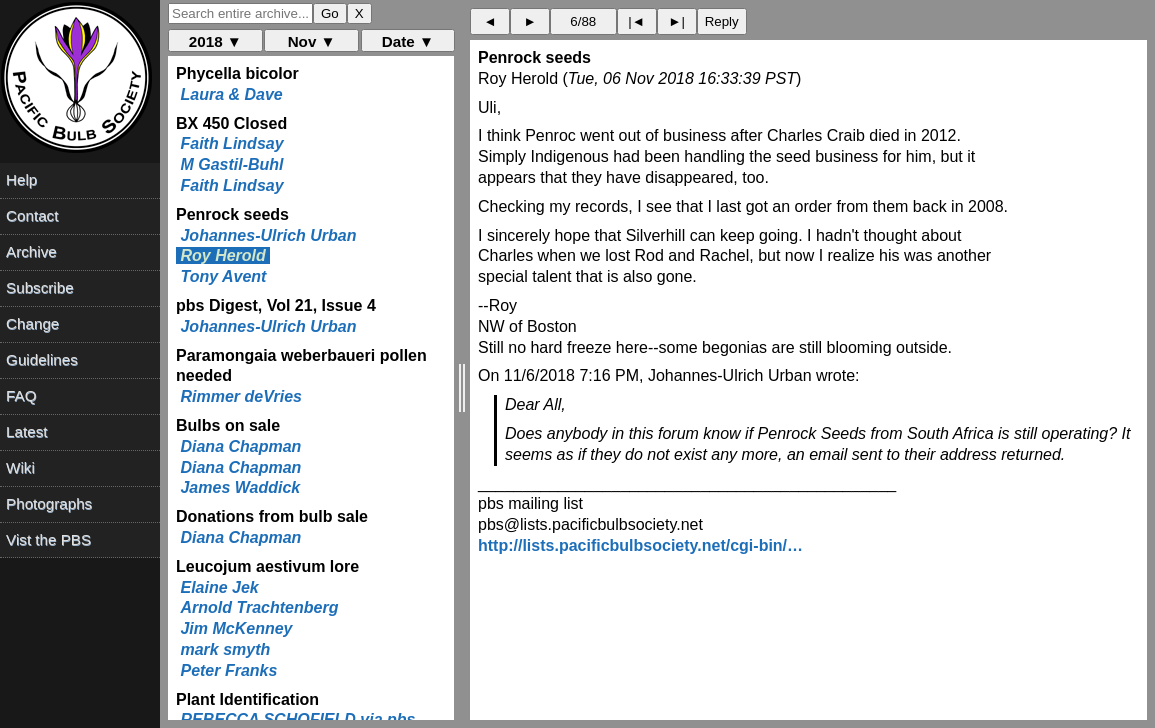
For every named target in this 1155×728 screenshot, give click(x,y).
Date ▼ (408, 41)
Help (21, 179)
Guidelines (42, 359)
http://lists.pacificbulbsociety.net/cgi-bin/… (640, 545)
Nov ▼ (312, 41)
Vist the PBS (48, 539)
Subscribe (40, 287)
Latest (26, 431)
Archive (31, 251)
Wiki (20, 467)
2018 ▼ (215, 41)
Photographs (49, 503)
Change (32, 323)
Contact (32, 215)
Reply (722, 21)
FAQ (21, 395)
